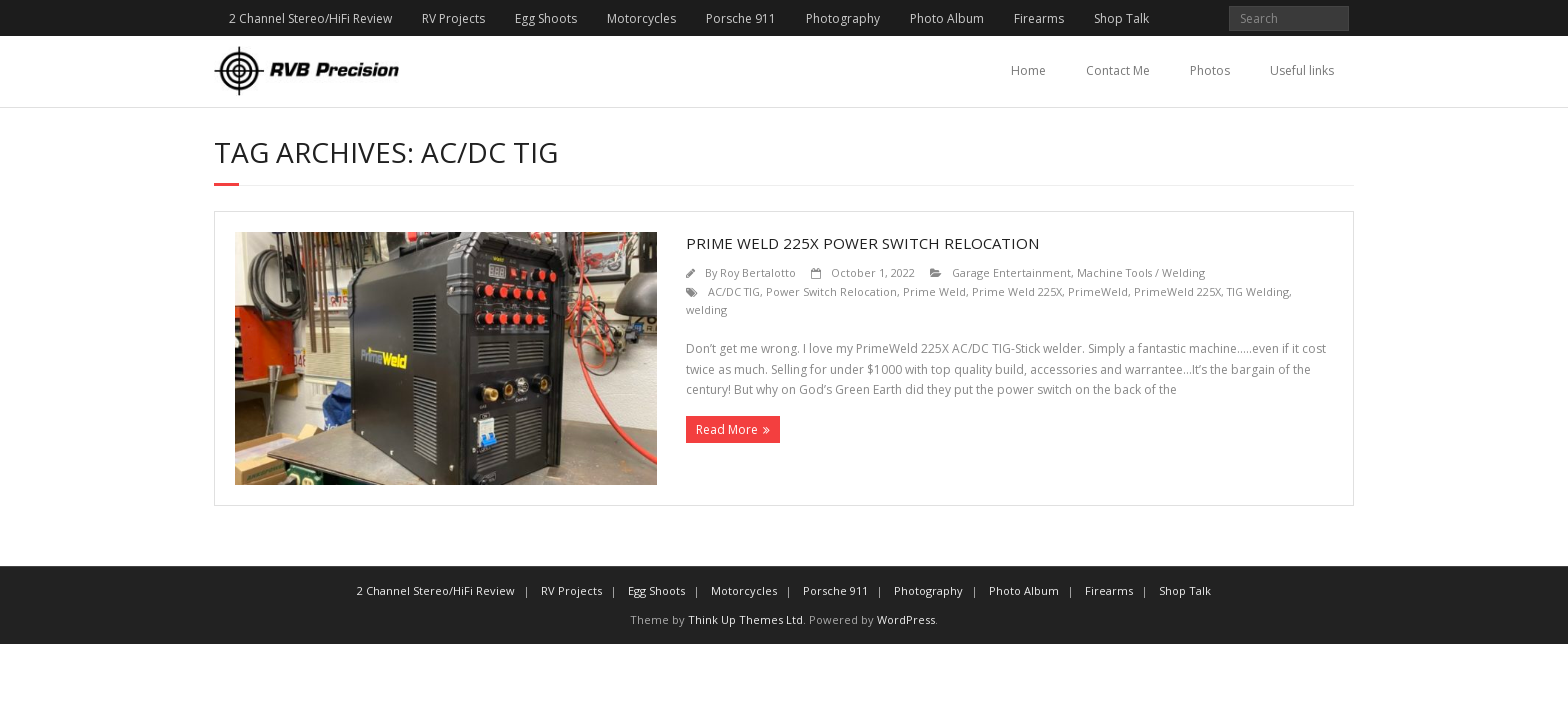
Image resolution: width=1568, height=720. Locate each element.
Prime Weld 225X (1017, 291)
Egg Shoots (546, 18)
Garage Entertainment (1011, 272)
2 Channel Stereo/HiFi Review (310, 18)
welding (706, 309)
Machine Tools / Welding (1141, 272)
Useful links (1302, 70)
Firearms (1039, 18)
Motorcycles (641, 18)
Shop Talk (1121, 18)
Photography (843, 18)
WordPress (906, 619)
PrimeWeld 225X (1177, 291)
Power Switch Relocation (831, 291)
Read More (727, 429)
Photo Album (947, 18)
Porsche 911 (741, 18)
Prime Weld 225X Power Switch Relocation (862, 243)
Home (1028, 70)
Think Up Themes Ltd (745, 619)
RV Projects (453, 18)
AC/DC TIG (734, 291)
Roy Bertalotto (758, 272)
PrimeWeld (1098, 291)
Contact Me (1118, 70)
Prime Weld (934, 291)
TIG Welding (1258, 291)
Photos (1210, 70)
